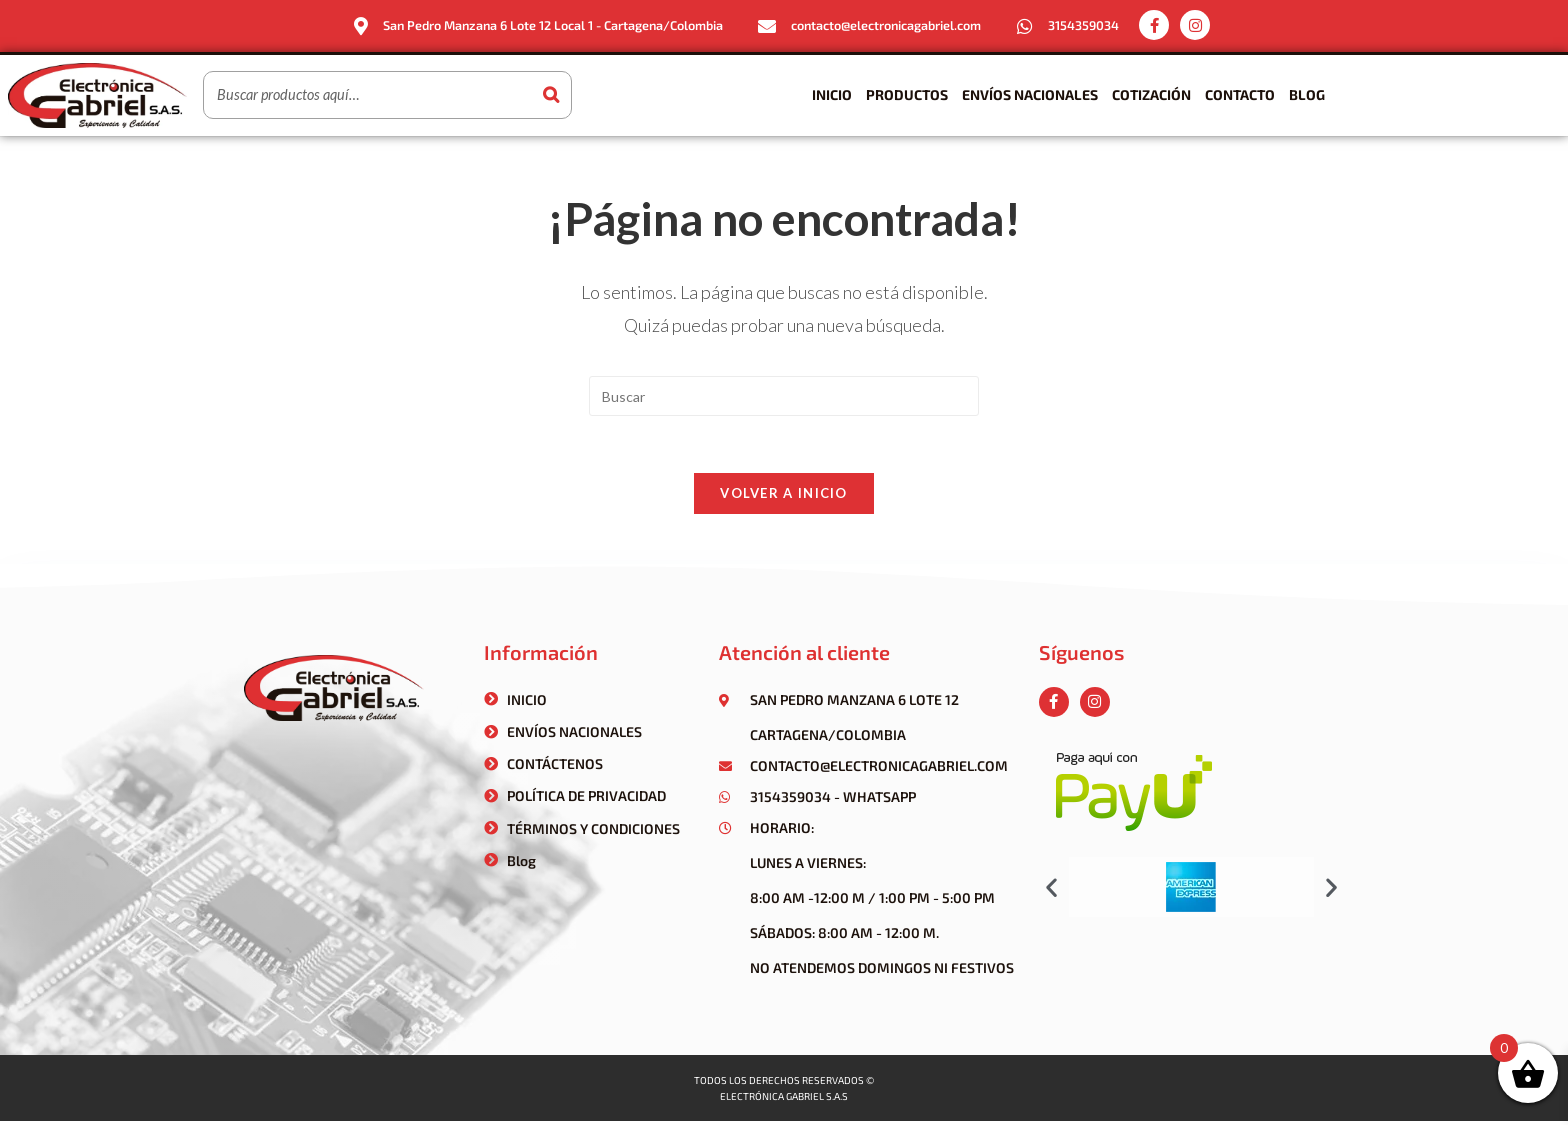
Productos (907, 94)
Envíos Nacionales (1030, 94)
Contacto (1240, 94)
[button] (1051, 891)
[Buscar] (551, 95)
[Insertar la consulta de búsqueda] (784, 396)
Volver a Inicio (784, 497)
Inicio (832, 94)
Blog (1307, 94)
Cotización (1151, 94)
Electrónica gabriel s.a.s (784, 1100)
